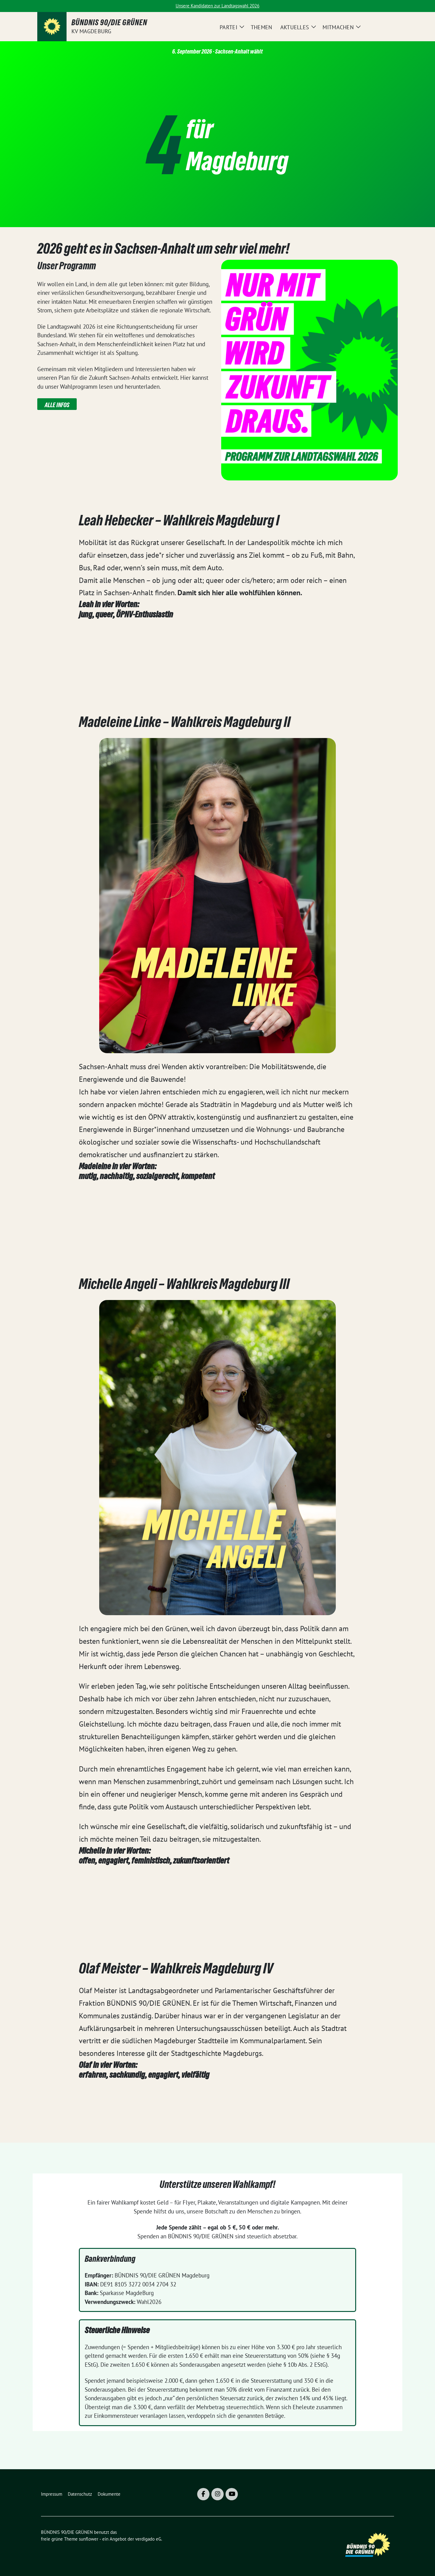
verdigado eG (148, 2539)
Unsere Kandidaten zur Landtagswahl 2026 (217, 6)
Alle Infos (57, 405)
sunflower (88, 2539)
